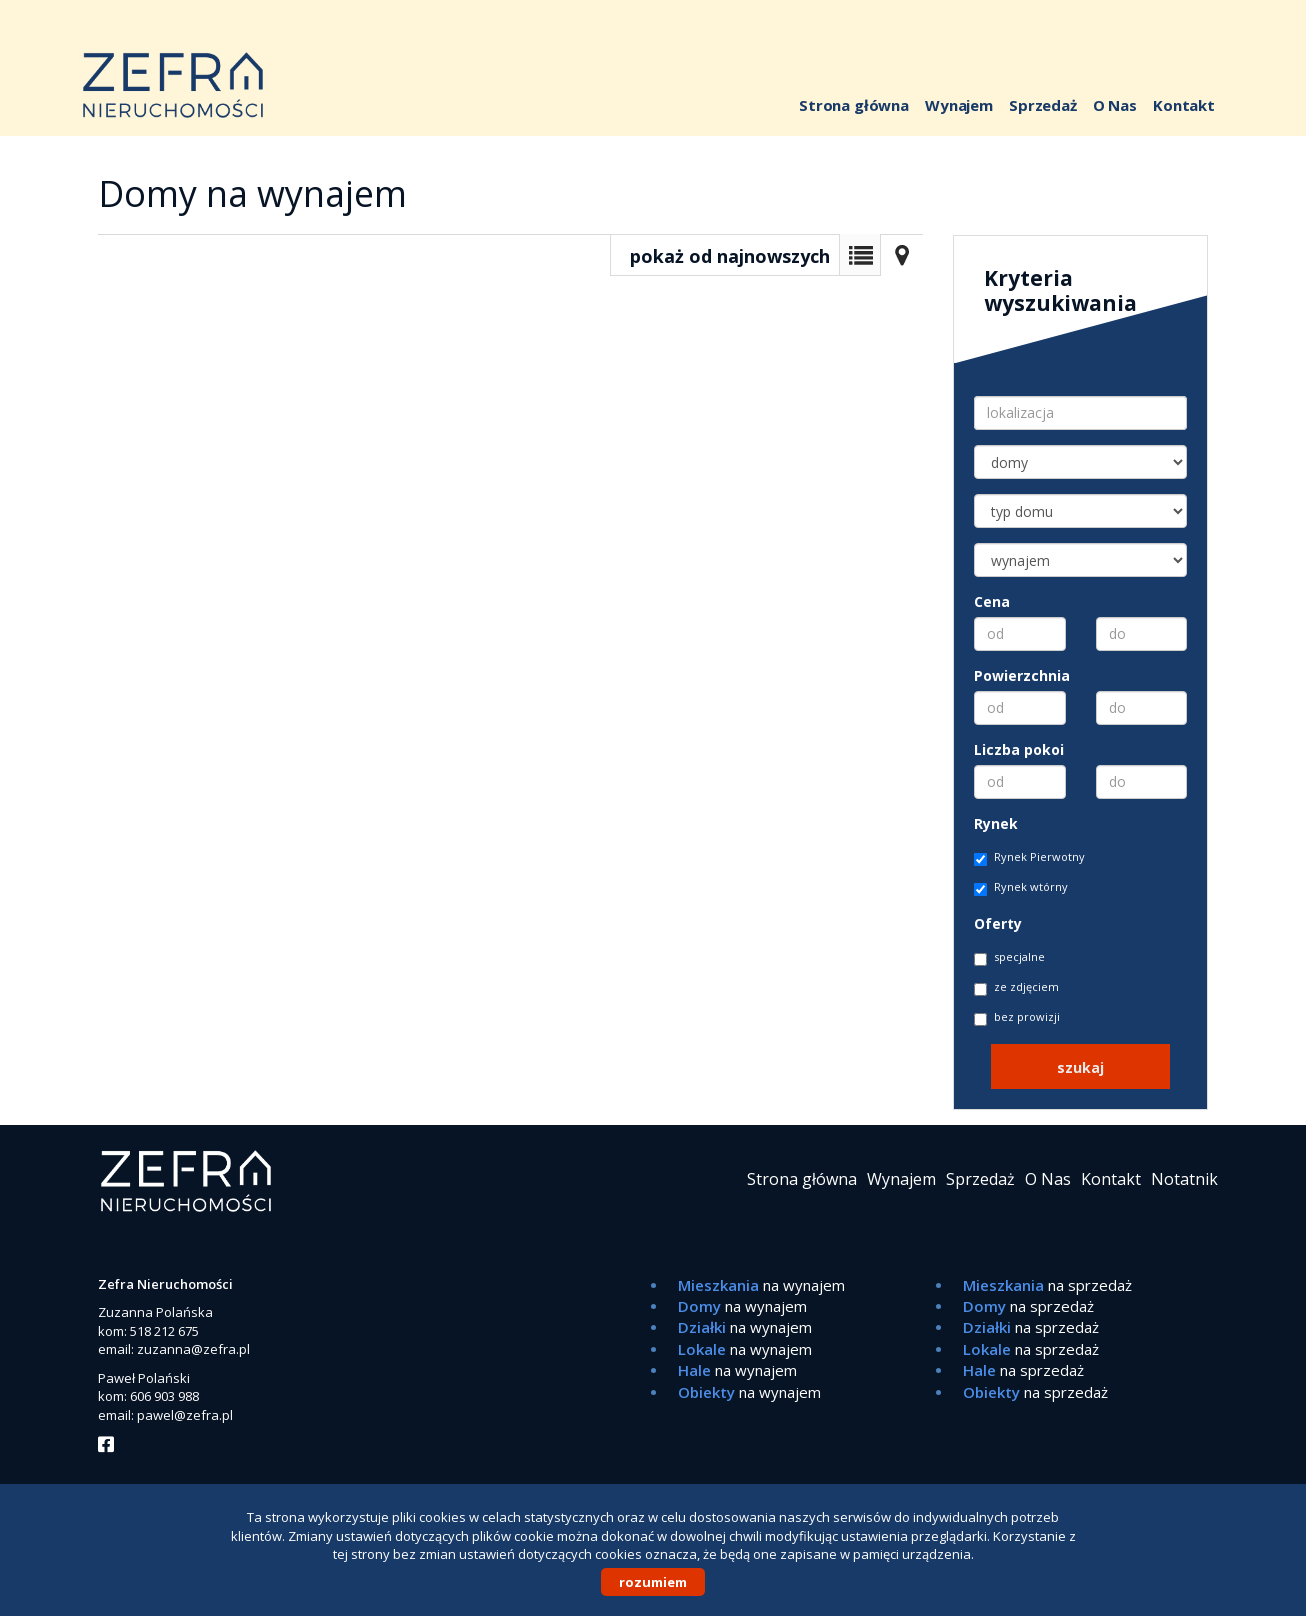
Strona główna (854, 105)
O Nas (1115, 105)
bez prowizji (1017, 1017)
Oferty (998, 923)
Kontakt (1184, 105)
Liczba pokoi (1019, 749)
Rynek (996, 823)
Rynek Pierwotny (1029, 857)
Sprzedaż (1043, 105)
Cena (992, 601)
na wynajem (761, 1285)
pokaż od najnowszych (730, 256)
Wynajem (959, 105)
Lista (860, 255)
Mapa (902, 255)
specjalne (1009, 957)
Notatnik (1184, 1179)
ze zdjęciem (1016, 987)
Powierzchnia (1022, 675)
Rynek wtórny (1021, 887)
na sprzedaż (1047, 1285)
